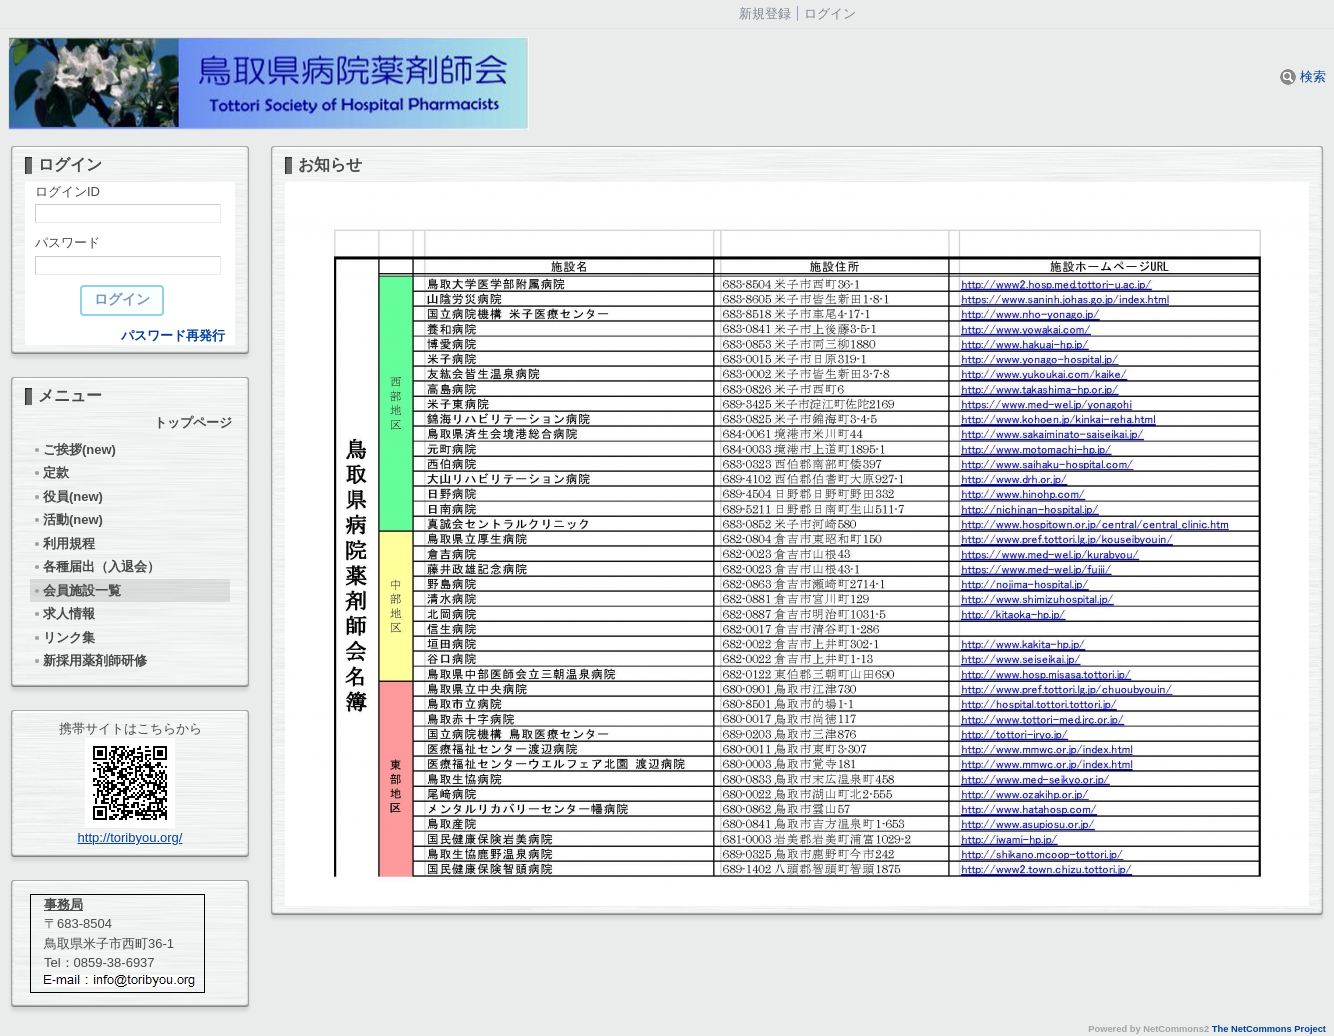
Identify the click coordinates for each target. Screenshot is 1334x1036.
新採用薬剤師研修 (89, 660)
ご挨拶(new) (74, 449)
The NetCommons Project (1269, 1029)
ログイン (830, 13)
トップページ (193, 422)
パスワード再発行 (173, 335)
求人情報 (63, 613)
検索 (1303, 76)
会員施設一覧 (76, 590)
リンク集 (63, 637)
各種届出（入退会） (96, 566)
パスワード (67, 242)
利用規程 (63, 543)
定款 (50, 472)
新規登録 (765, 13)
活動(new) (67, 519)
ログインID (67, 191)
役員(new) (67, 496)
